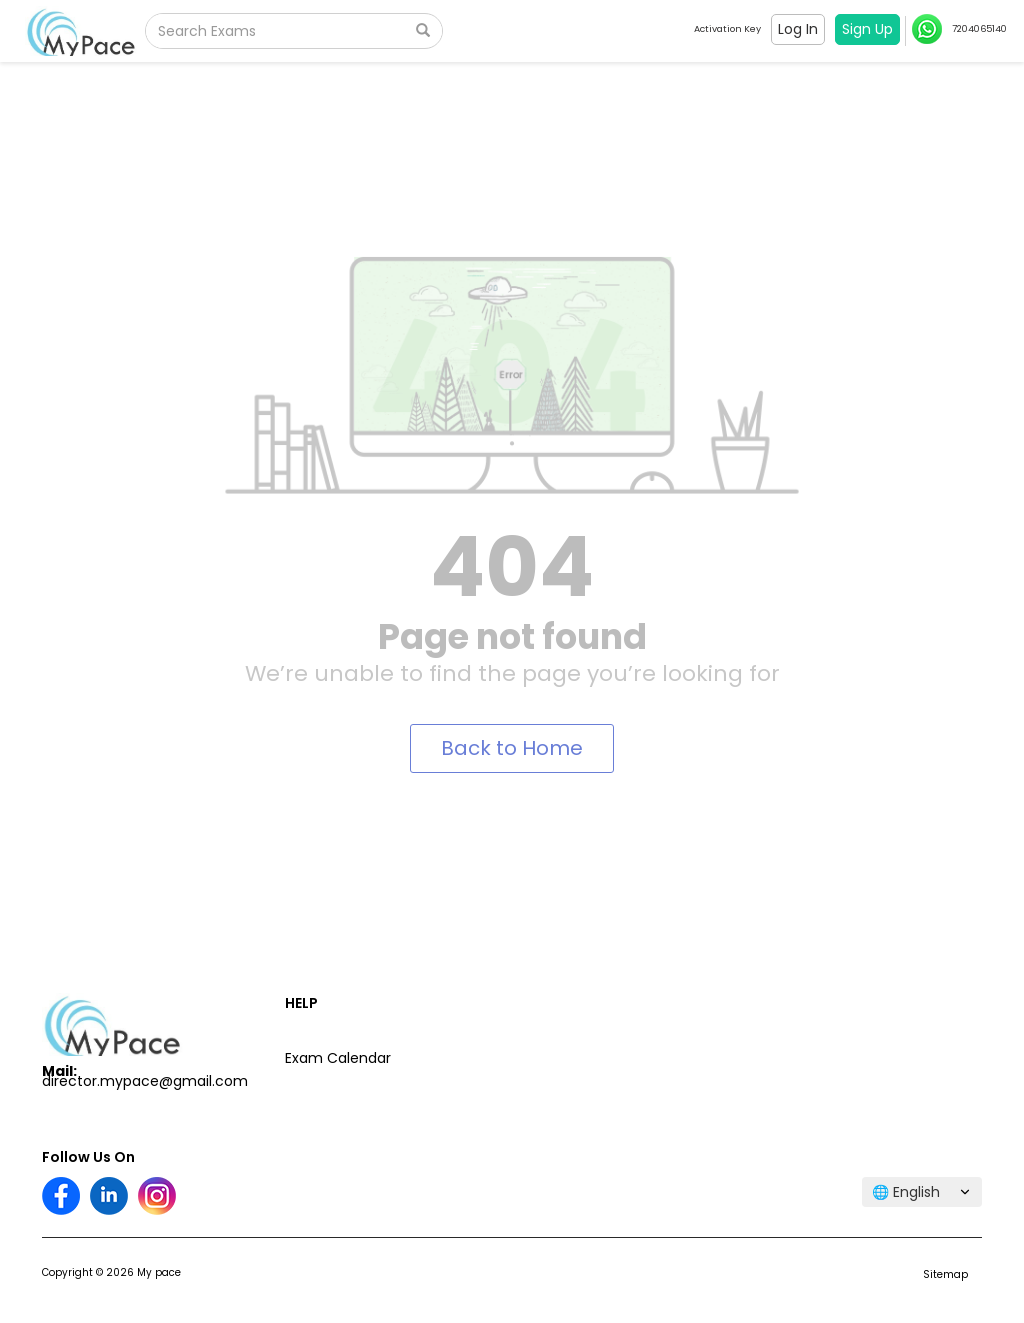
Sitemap (945, 1274)
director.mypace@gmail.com (145, 1081)
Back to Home (512, 748)
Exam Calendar (338, 1058)
